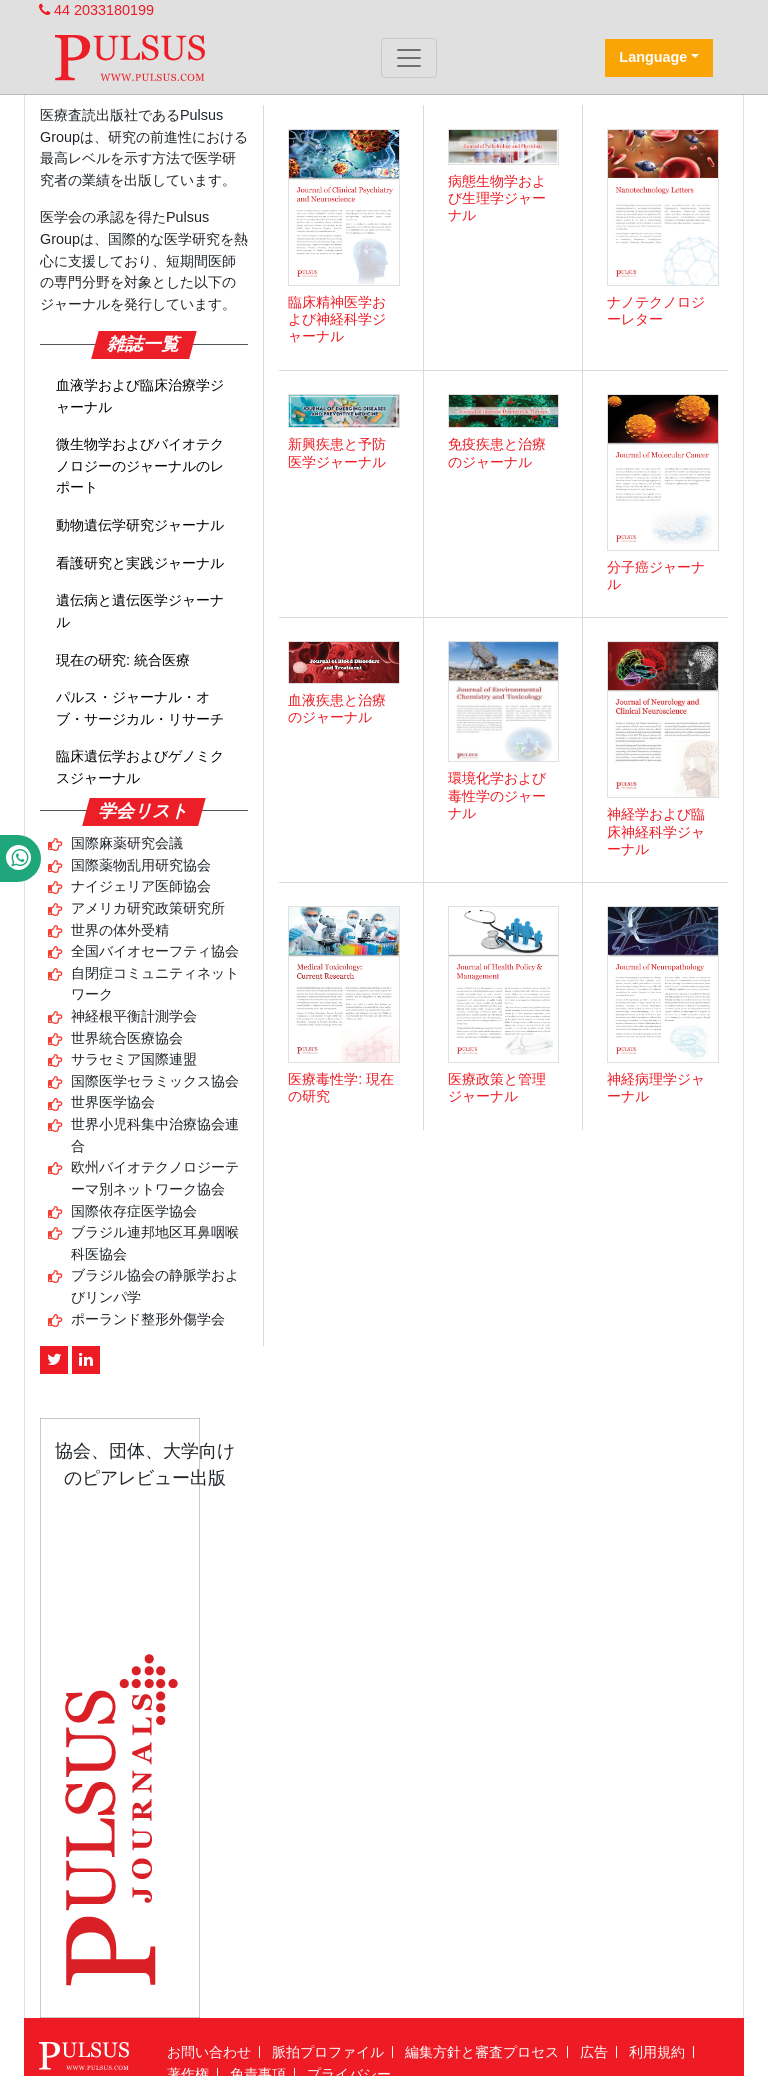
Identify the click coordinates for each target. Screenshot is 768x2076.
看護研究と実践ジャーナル (140, 563)
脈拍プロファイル (328, 2052)
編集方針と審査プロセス (482, 2052)
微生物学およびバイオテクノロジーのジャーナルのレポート (140, 465)
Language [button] (653, 57)
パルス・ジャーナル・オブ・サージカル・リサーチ (140, 708)
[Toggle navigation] (409, 58)
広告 (594, 2052)
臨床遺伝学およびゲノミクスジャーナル (140, 767)
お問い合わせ (209, 2052)
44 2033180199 (96, 10)
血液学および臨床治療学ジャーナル (140, 396)
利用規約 (657, 2052)
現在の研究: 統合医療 (123, 660)
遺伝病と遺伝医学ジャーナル (140, 611)
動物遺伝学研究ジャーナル (140, 525)
